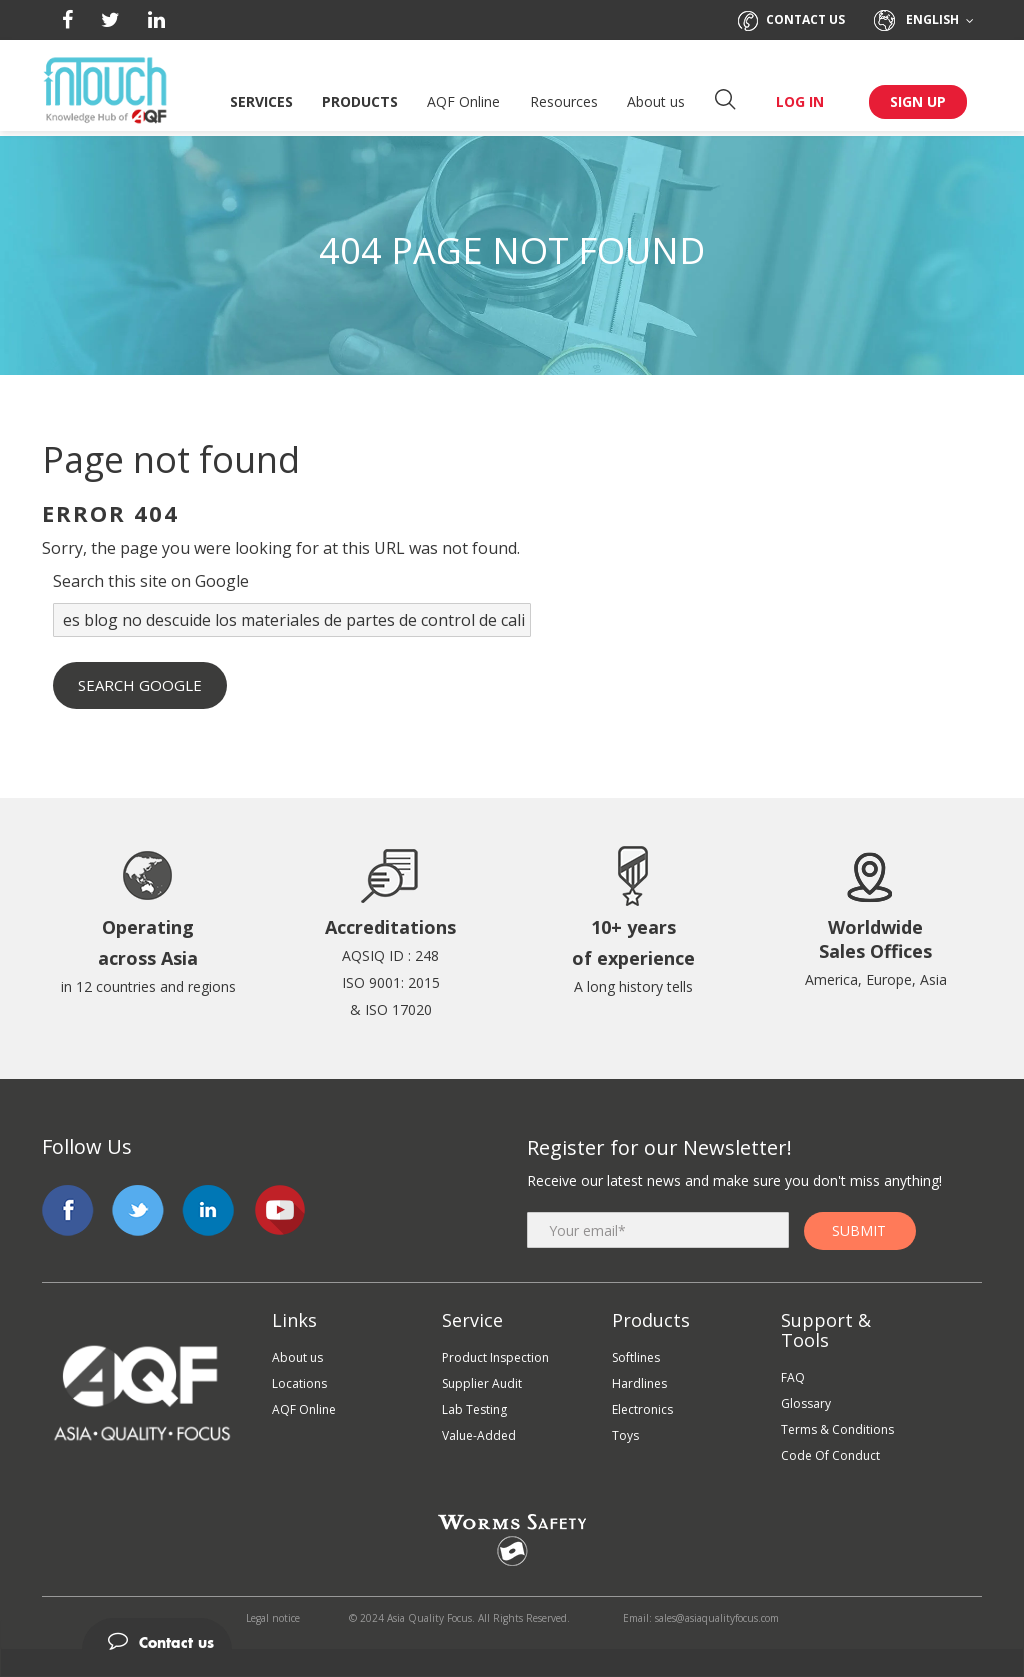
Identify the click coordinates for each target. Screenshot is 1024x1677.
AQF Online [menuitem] (304, 1409)
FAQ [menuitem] (793, 1377)
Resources (564, 101)
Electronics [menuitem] (642, 1409)
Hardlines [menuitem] (639, 1383)
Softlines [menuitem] (636, 1357)
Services (261, 101)
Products (360, 101)
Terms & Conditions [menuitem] (837, 1429)
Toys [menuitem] (625, 1435)
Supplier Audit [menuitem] (482, 1383)
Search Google (140, 685)
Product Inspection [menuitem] (495, 1357)
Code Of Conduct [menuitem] (830, 1455)
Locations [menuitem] (299, 1383)
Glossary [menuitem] (806, 1403)
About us (656, 101)
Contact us (791, 19)
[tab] (512, 1634)
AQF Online (463, 101)
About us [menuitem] (297, 1357)
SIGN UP (918, 101)
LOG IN (800, 101)
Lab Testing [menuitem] (474, 1409)
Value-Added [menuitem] (479, 1435)
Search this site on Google (151, 581)
